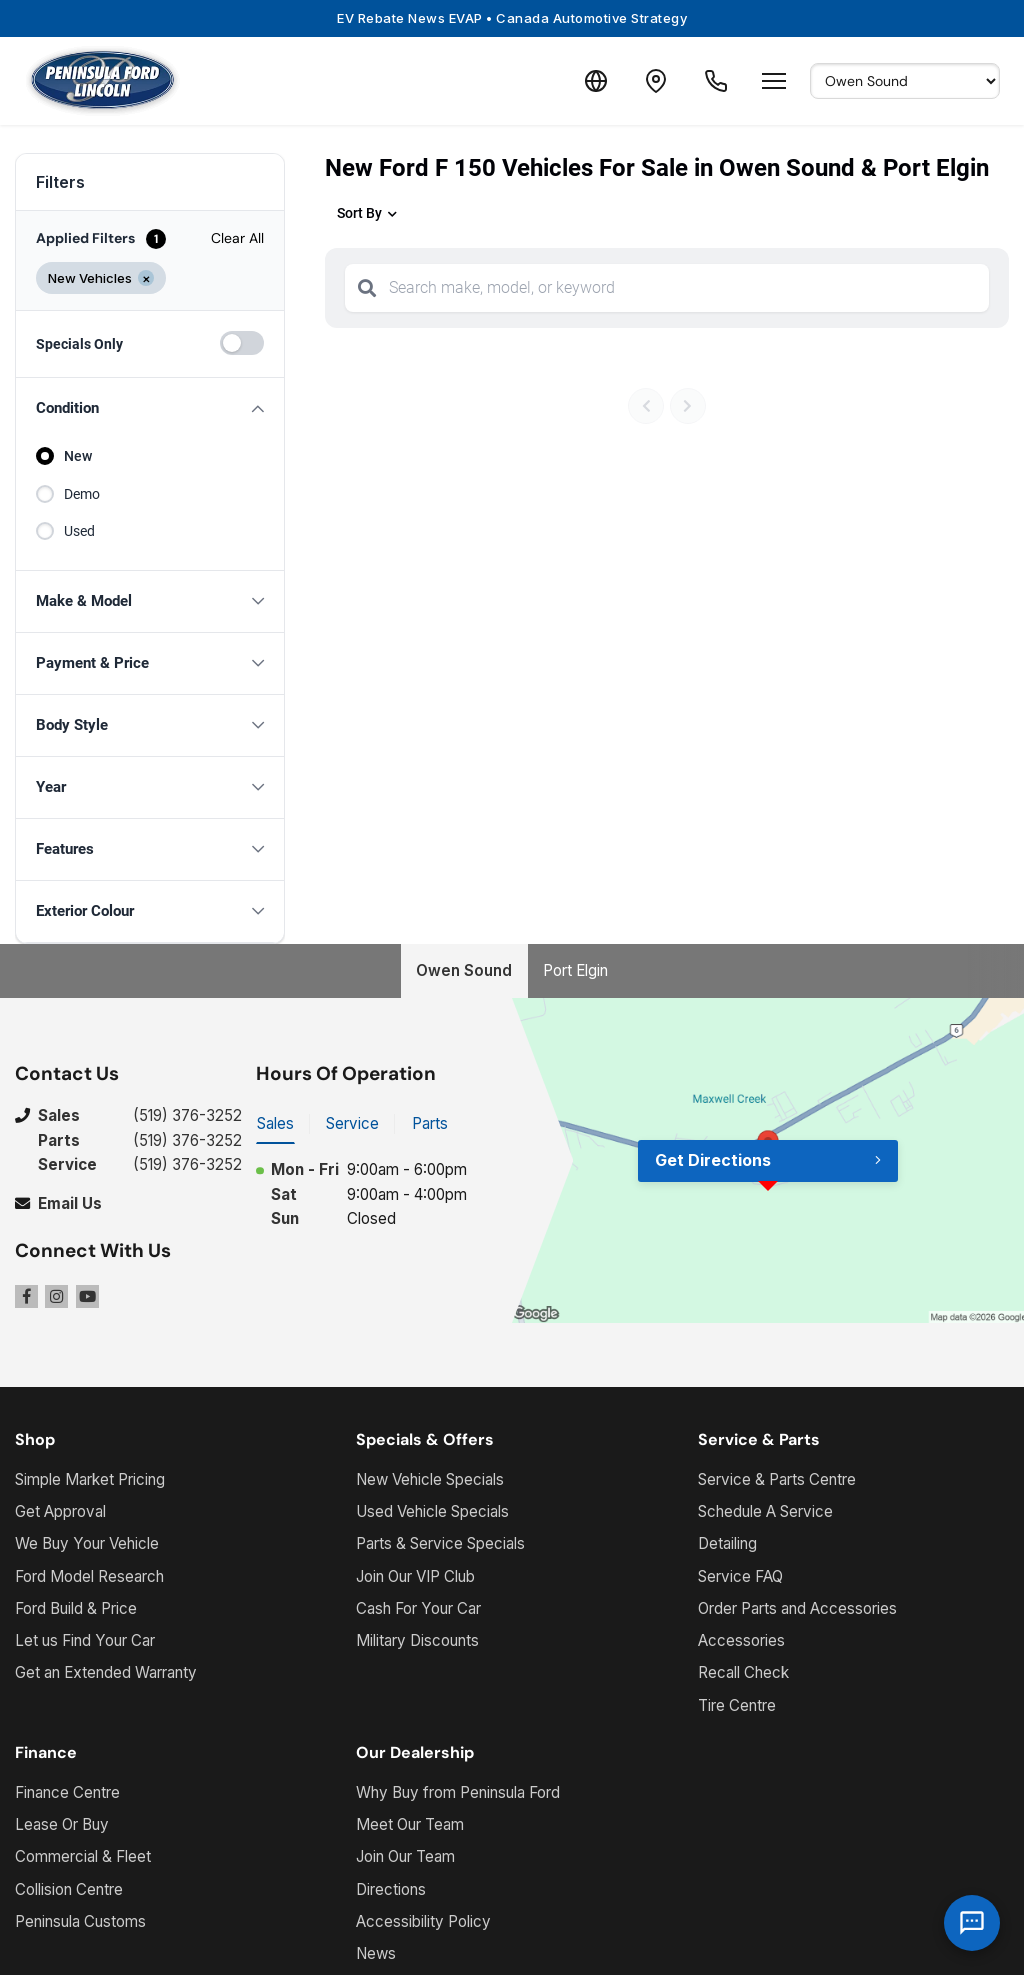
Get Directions (713, 1160)
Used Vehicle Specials (432, 1511)
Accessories (741, 1640)
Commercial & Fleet (83, 1856)
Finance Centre (67, 1792)
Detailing (727, 1543)
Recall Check (743, 1672)
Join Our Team (405, 1856)
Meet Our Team (410, 1824)
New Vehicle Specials (430, 1479)
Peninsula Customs (80, 1921)
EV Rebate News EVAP (512, 18)
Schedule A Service (765, 1511)
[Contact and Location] (656, 81)
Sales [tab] (275, 1123)
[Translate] (596, 81)
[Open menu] (774, 81)
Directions (391, 1889)
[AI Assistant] (972, 1923)
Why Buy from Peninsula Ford (458, 1792)
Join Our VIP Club (415, 1576)
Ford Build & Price (76, 1608)
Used (79, 531)
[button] (150, 408)
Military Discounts (417, 1640)
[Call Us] (716, 81)
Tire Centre (737, 1705)
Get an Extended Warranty (106, 1672)
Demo (82, 494)
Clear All (237, 238)
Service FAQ (740, 1576)
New (78, 456)
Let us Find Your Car (85, 1640)
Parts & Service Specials (440, 1543)
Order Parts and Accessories (797, 1608)
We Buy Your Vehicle (87, 1543)
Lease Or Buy (62, 1824)
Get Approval (60, 1511)
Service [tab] (352, 1123)
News (376, 1953)
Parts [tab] (430, 1123)
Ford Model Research (89, 1576)
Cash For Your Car (418, 1608)
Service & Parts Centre (777, 1479)
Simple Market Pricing (90, 1479)
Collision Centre (69, 1889)
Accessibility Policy (423, 1921)
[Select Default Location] (905, 81)
